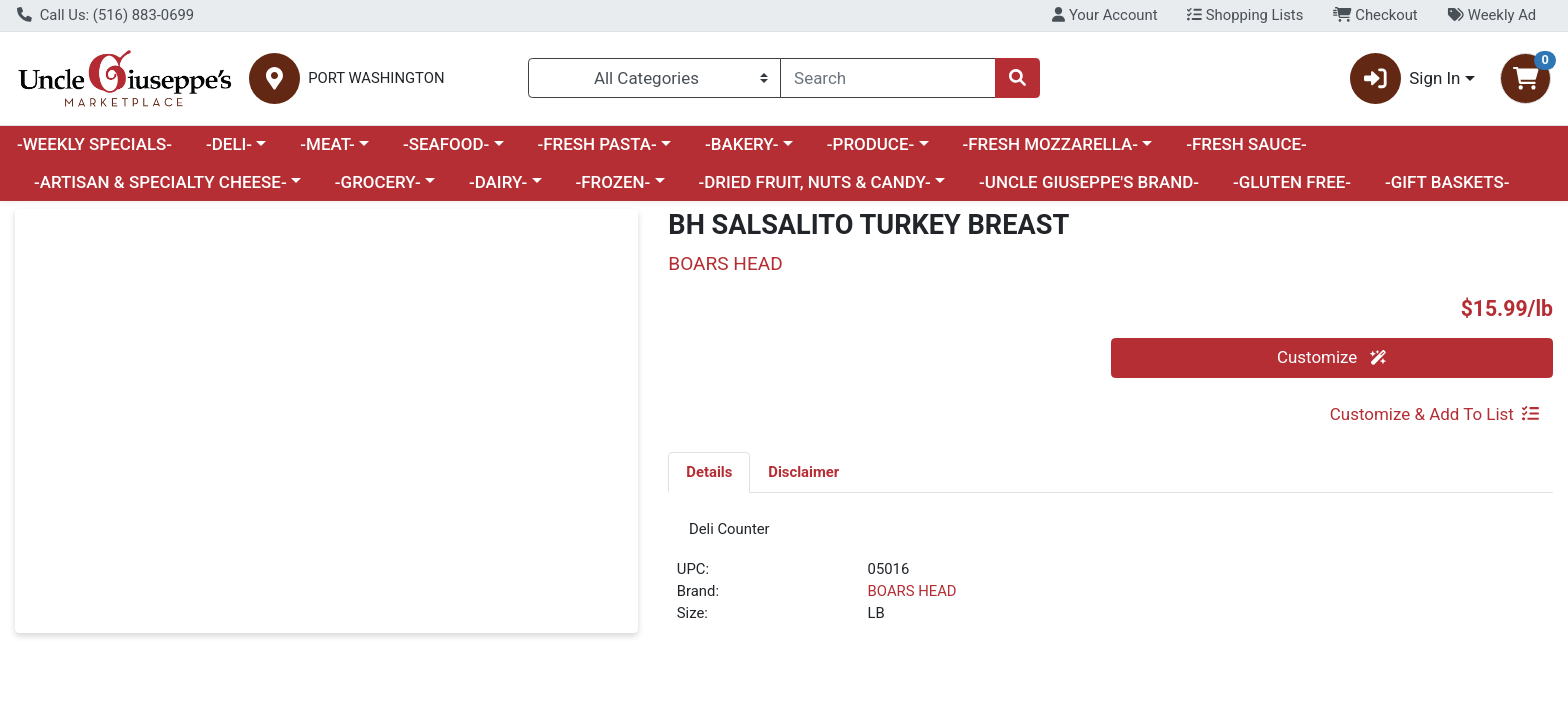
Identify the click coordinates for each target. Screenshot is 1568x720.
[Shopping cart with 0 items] (1525, 78)
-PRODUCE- (870, 144)
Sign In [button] (1405, 78)
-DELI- (229, 144)
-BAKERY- (742, 144)
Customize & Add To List (1434, 414)
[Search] (888, 78)
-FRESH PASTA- (596, 144)
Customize (1332, 357)
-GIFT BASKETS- (1447, 182)
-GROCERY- (378, 182)
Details (709, 472)
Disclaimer (803, 472)
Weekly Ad (1491, 15)
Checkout (1375, 15)
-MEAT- (327, 144)
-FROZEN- (613, 182)
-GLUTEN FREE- (1292, 182)
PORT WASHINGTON (376, 78)
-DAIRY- (498, 182)
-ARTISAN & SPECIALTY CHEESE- (160, 182)
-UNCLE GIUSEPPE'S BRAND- (1089, 182)
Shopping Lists (1245, 15)
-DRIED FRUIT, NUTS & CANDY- (815, 182)
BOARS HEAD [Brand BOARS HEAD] (912, 599)
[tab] (709, 472)
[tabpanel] (1110, 583)
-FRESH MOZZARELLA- (1050, 144)
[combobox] (888, 78)
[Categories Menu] (654, 78)
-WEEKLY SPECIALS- (94, 144)
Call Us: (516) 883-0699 (105, 15)
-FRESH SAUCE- (1246, 144)
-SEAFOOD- (446, 144)
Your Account (1104, 15)
